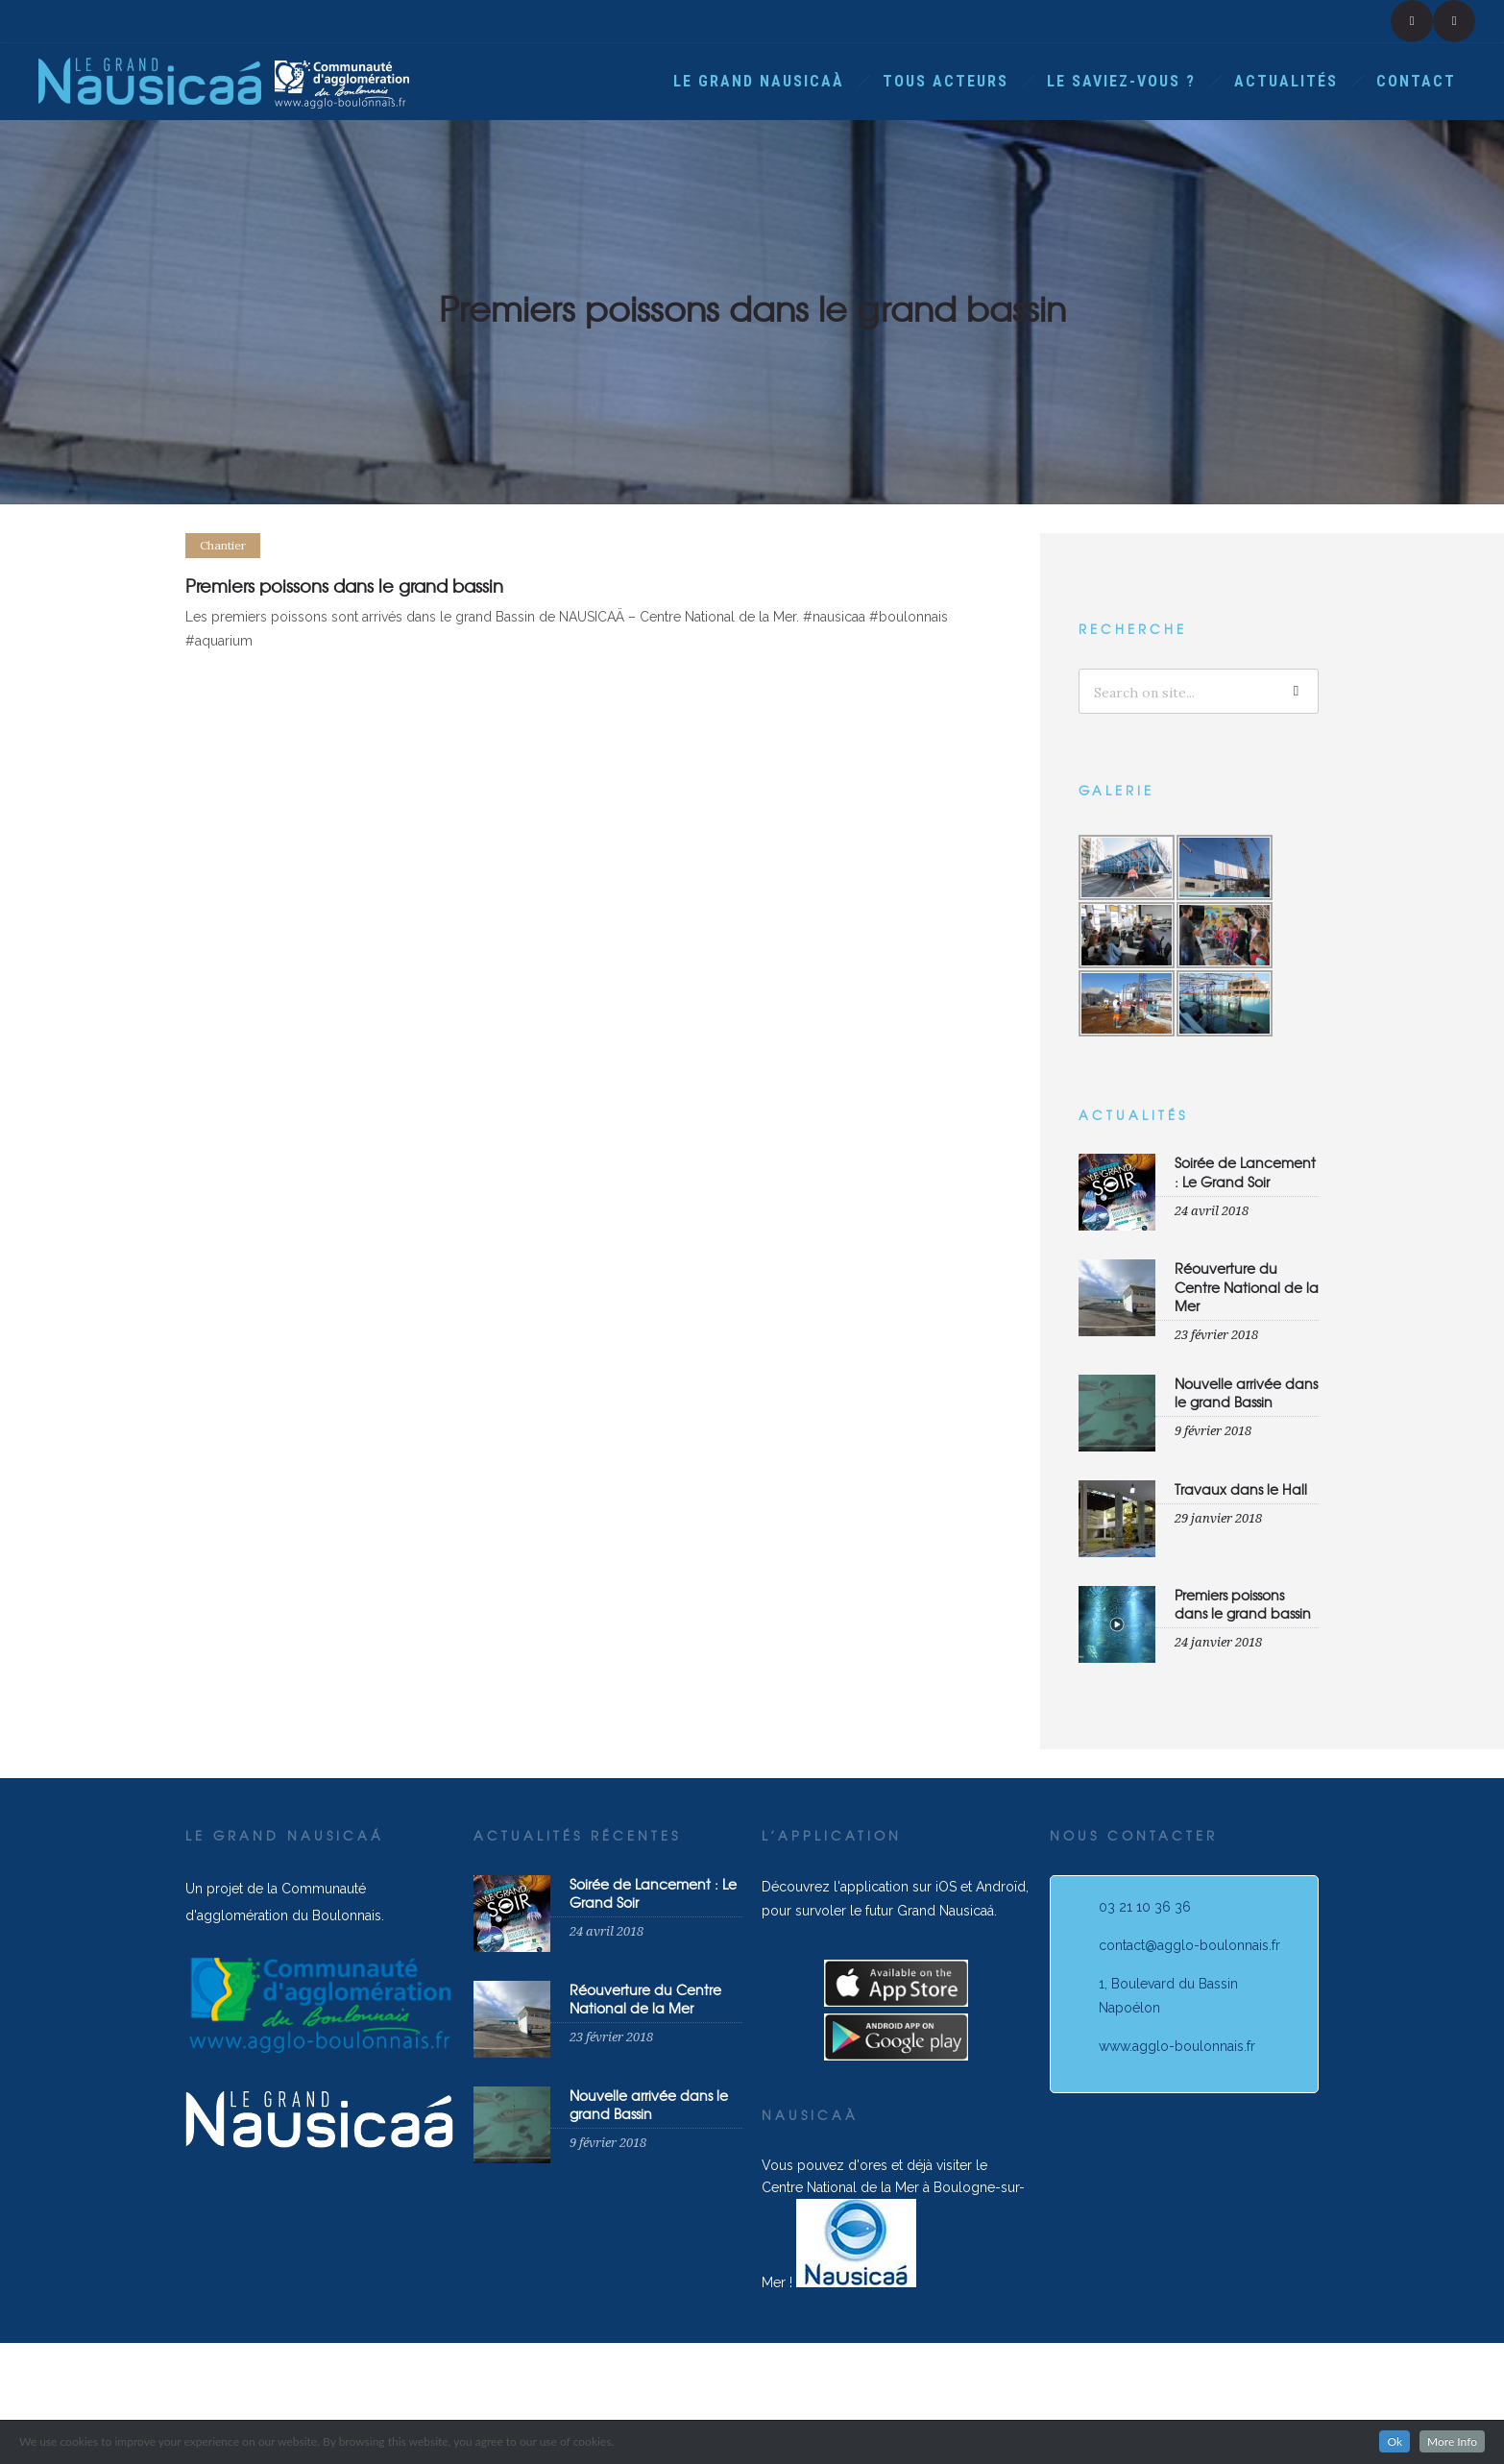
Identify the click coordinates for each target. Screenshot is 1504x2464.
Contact (1416, 81)
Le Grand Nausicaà (758, 81)
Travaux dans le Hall (1241, 1489)
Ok (1394, 2441)
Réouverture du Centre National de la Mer (1247, 1286)
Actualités (1286, 81)
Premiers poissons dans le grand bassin (1243, 1603)
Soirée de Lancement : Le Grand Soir (1245, 1171)
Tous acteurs (945, 81)
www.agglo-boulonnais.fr (1177, 2046)
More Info (1452, 2441)
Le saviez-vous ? (1121, 81)
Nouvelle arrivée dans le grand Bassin (1246, 1392)
